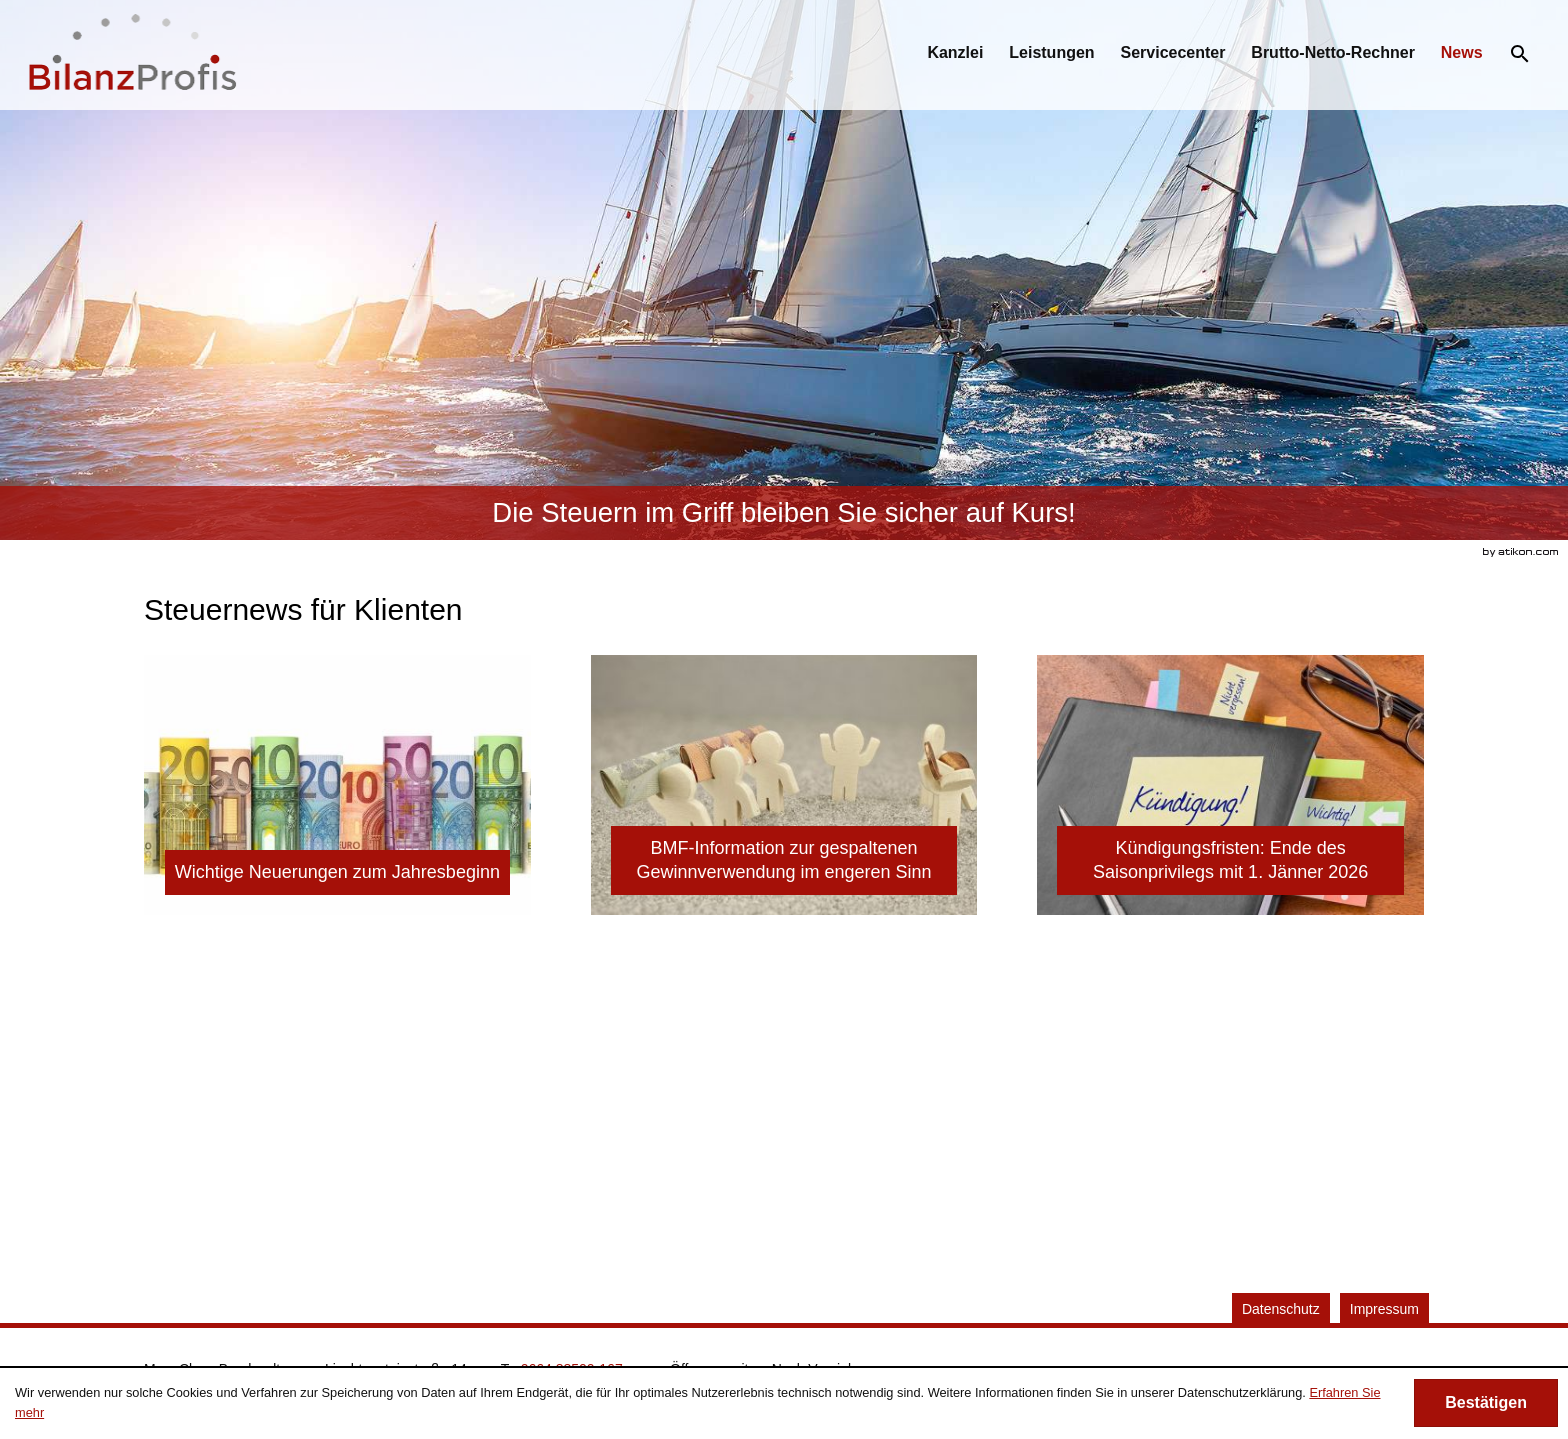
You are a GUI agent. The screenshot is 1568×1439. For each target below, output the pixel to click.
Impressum (1384, 1309)
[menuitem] (955, 53)
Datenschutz (1281, 1309)
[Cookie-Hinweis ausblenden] (1486, 1403)
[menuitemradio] (1051, 53)
